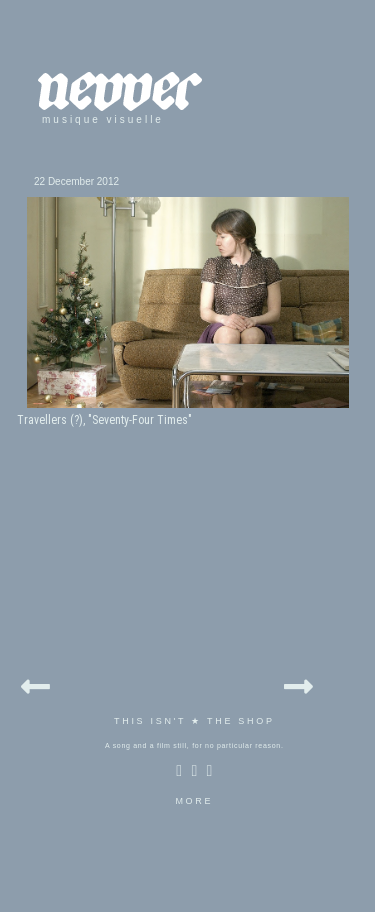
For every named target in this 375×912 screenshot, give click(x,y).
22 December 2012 (76, 181)
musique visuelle (103, 119)
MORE (194, 801)
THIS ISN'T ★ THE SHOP (194, 721)
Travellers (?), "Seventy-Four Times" (104, 420)
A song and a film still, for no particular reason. (194, 745)
